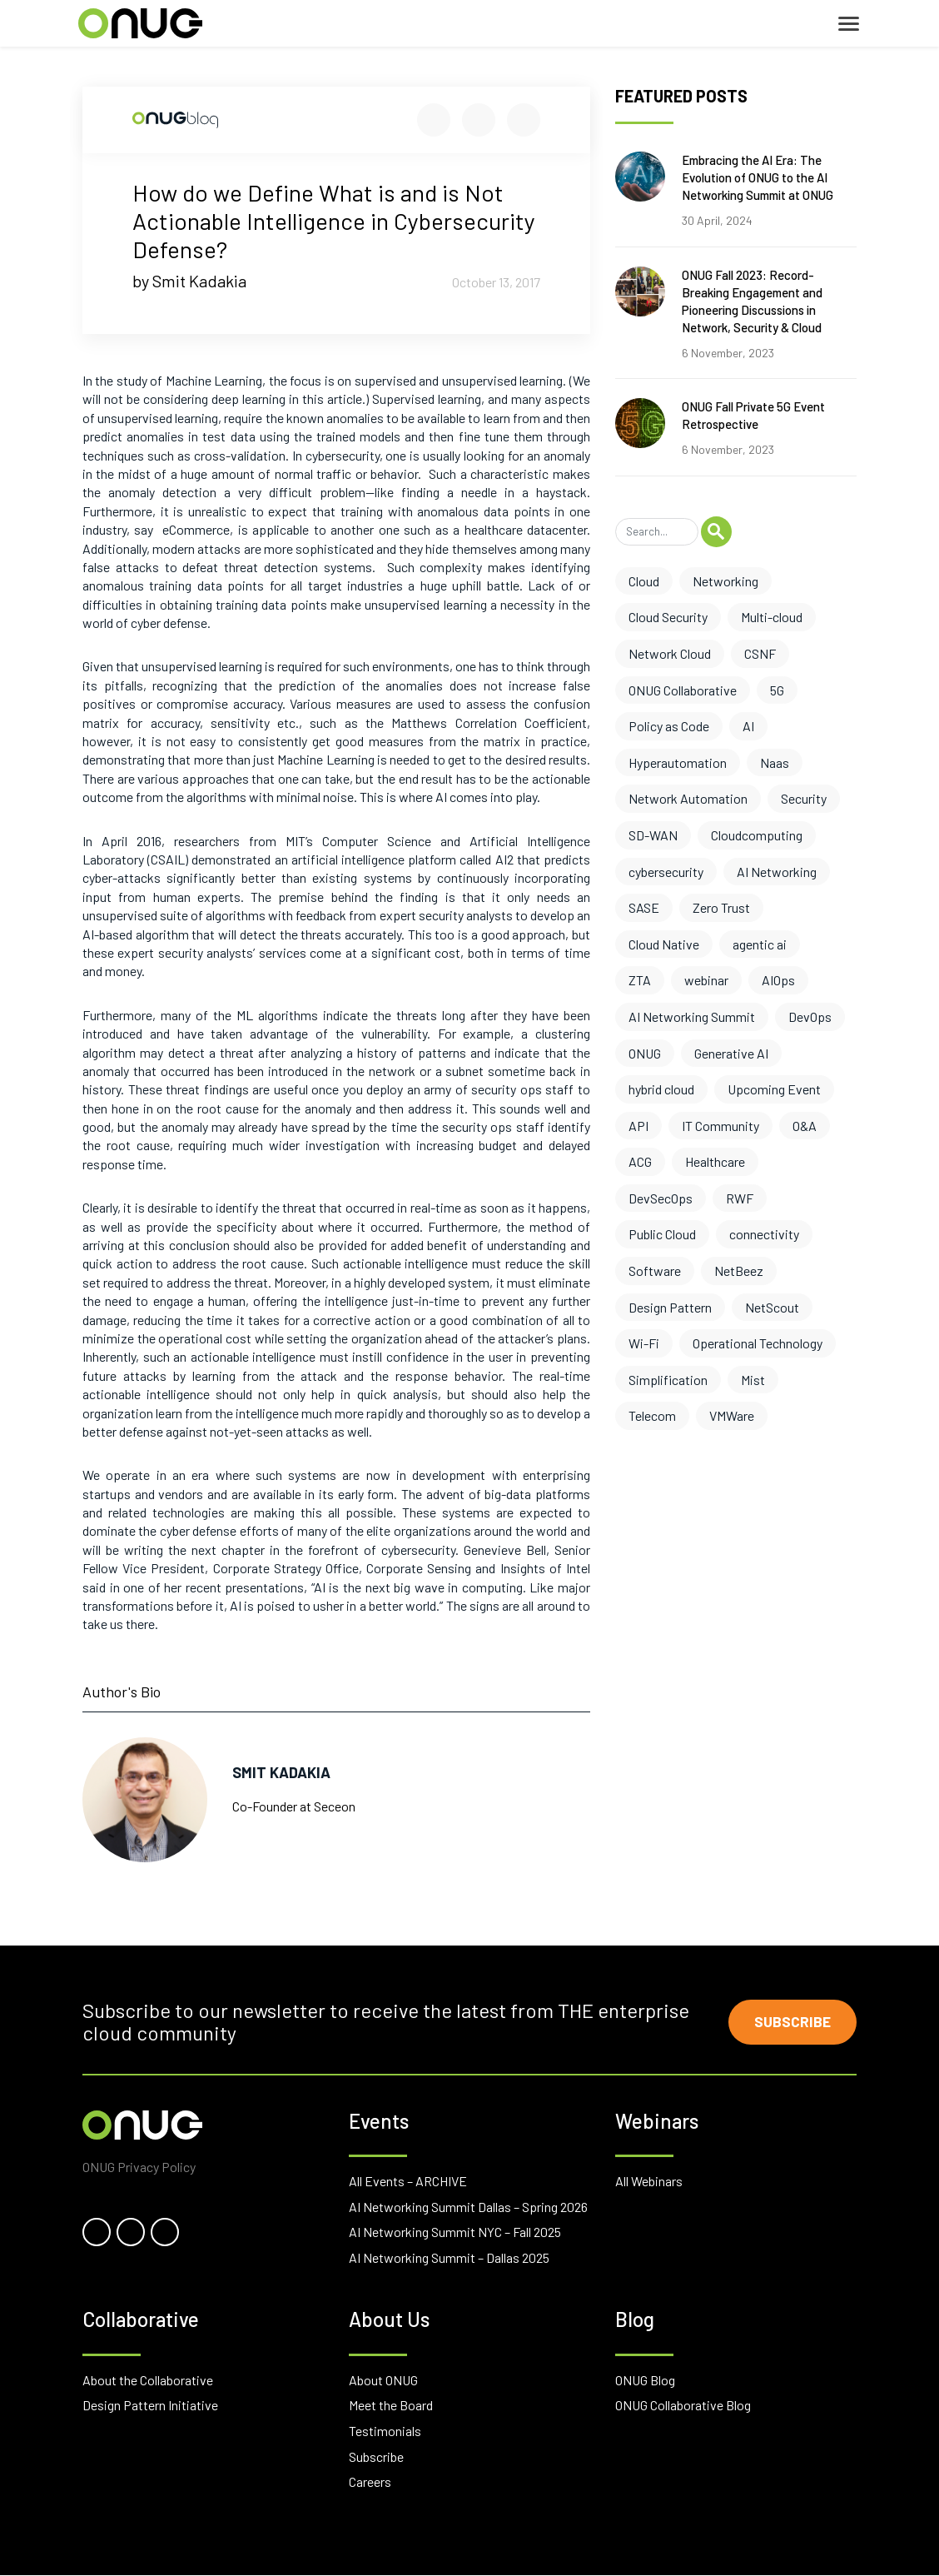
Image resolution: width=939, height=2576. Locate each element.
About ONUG (383, 2381)
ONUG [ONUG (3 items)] (644, 1053)
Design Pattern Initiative (150, 2406)
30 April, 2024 (717, 220)
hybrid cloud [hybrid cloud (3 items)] (661, 1089)
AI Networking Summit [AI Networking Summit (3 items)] (691, 1016)
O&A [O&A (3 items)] (804, 1126)
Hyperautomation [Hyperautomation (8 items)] (677, 762)
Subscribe (791, 2022)
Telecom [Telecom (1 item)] (652, 1415)
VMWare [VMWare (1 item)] (731, 1415)
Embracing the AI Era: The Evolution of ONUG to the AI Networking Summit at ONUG (757, 177)
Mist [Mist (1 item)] (753, 1380)
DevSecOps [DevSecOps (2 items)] (660, 1198)
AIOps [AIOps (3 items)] (778, 980)
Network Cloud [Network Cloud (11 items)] (669, 653)
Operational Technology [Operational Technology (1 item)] (757, 1343)
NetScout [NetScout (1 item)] (772, 1307)
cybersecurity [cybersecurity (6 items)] (665, 871)
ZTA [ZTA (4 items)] (639, 980)
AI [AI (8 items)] (748, 726)
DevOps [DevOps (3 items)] (810, 1016)
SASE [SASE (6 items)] (643, 907)
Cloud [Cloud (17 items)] (643, 581)
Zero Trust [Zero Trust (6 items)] (721, 907)
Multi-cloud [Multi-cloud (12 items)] (771, 617)
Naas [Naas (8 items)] (774, 762)
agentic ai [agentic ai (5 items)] (760, 944)
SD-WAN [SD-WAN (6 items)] (653, 835)
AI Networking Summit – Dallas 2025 (449, 2258)
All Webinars (649, 2182)
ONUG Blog (645, 2381)
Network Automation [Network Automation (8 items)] (688, 798)
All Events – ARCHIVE (408, 2182)
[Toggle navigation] (848, 23)
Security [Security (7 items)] (804, 798)
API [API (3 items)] (638, 1126)
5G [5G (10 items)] (777, 690)
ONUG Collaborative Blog (683, 2406)
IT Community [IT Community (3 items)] (720, 1126)
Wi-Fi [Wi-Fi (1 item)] (643, 1343)
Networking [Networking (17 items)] (725, 581)
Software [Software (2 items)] (654, 1270)
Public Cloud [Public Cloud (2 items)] (662, 1234)
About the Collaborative (147, 2381)
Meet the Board (391, 2406)
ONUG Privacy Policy (139, 2167)
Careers (370, 2482)
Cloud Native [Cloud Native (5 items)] (663, 944)
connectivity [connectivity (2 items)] (764, 1234)
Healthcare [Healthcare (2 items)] (715, 1161)
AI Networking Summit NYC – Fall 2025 (455, 2232)
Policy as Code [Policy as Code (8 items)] (668, 726)
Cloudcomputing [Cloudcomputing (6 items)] (756, 835)
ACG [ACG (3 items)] (640, 1161)
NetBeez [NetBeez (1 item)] (738, 1270)
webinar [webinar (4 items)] (706, 980)
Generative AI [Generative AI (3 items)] (731, 1053)
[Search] (656, 532)
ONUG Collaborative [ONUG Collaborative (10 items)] (682, 690)
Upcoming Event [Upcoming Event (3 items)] (774, 1089)
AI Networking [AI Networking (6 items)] (777, 871)
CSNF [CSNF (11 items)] (760, 653)
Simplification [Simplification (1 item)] (668, 1380)
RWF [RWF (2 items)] (739, 1198)
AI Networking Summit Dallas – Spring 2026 (468, 2207)
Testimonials (385, 2431)
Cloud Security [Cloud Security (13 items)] (668, 617)
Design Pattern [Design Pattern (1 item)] (670, 1307)
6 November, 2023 (728, 353)
